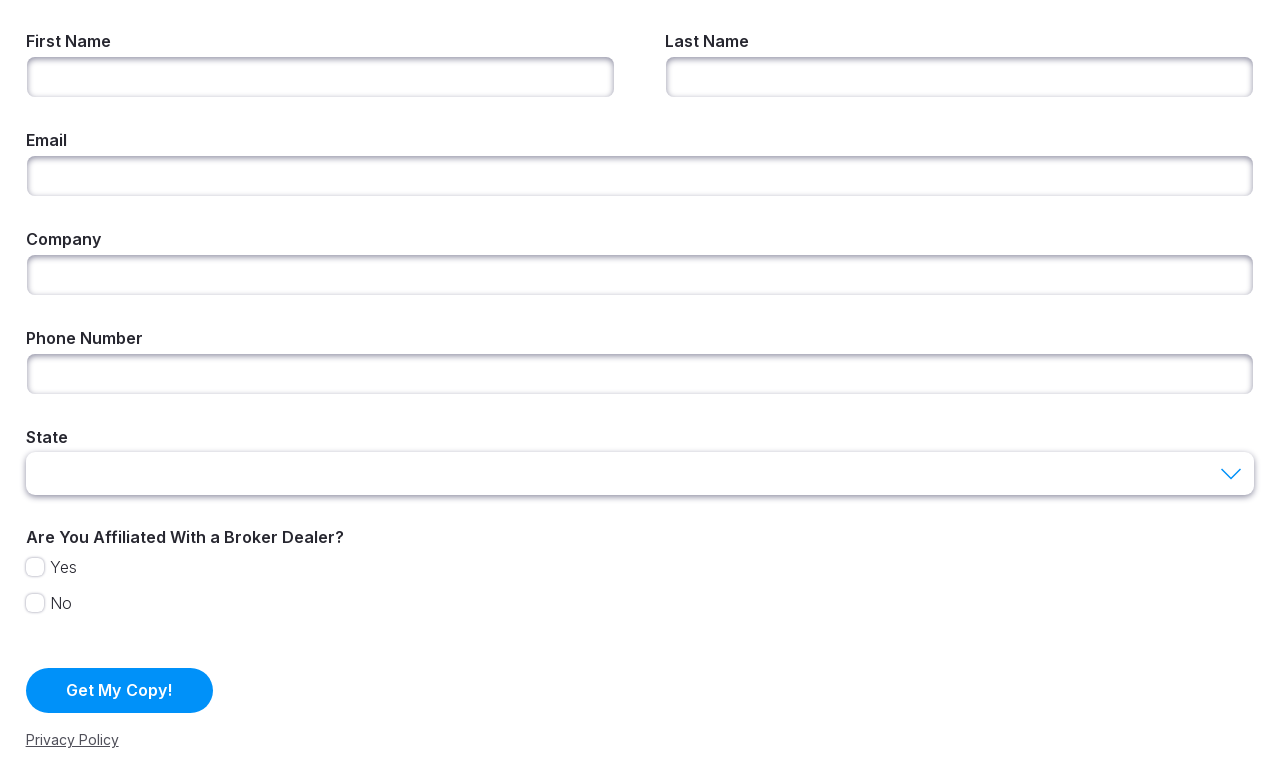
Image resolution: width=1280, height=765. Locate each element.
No (61, 603)
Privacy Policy (72, 739)
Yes (63, 567)
